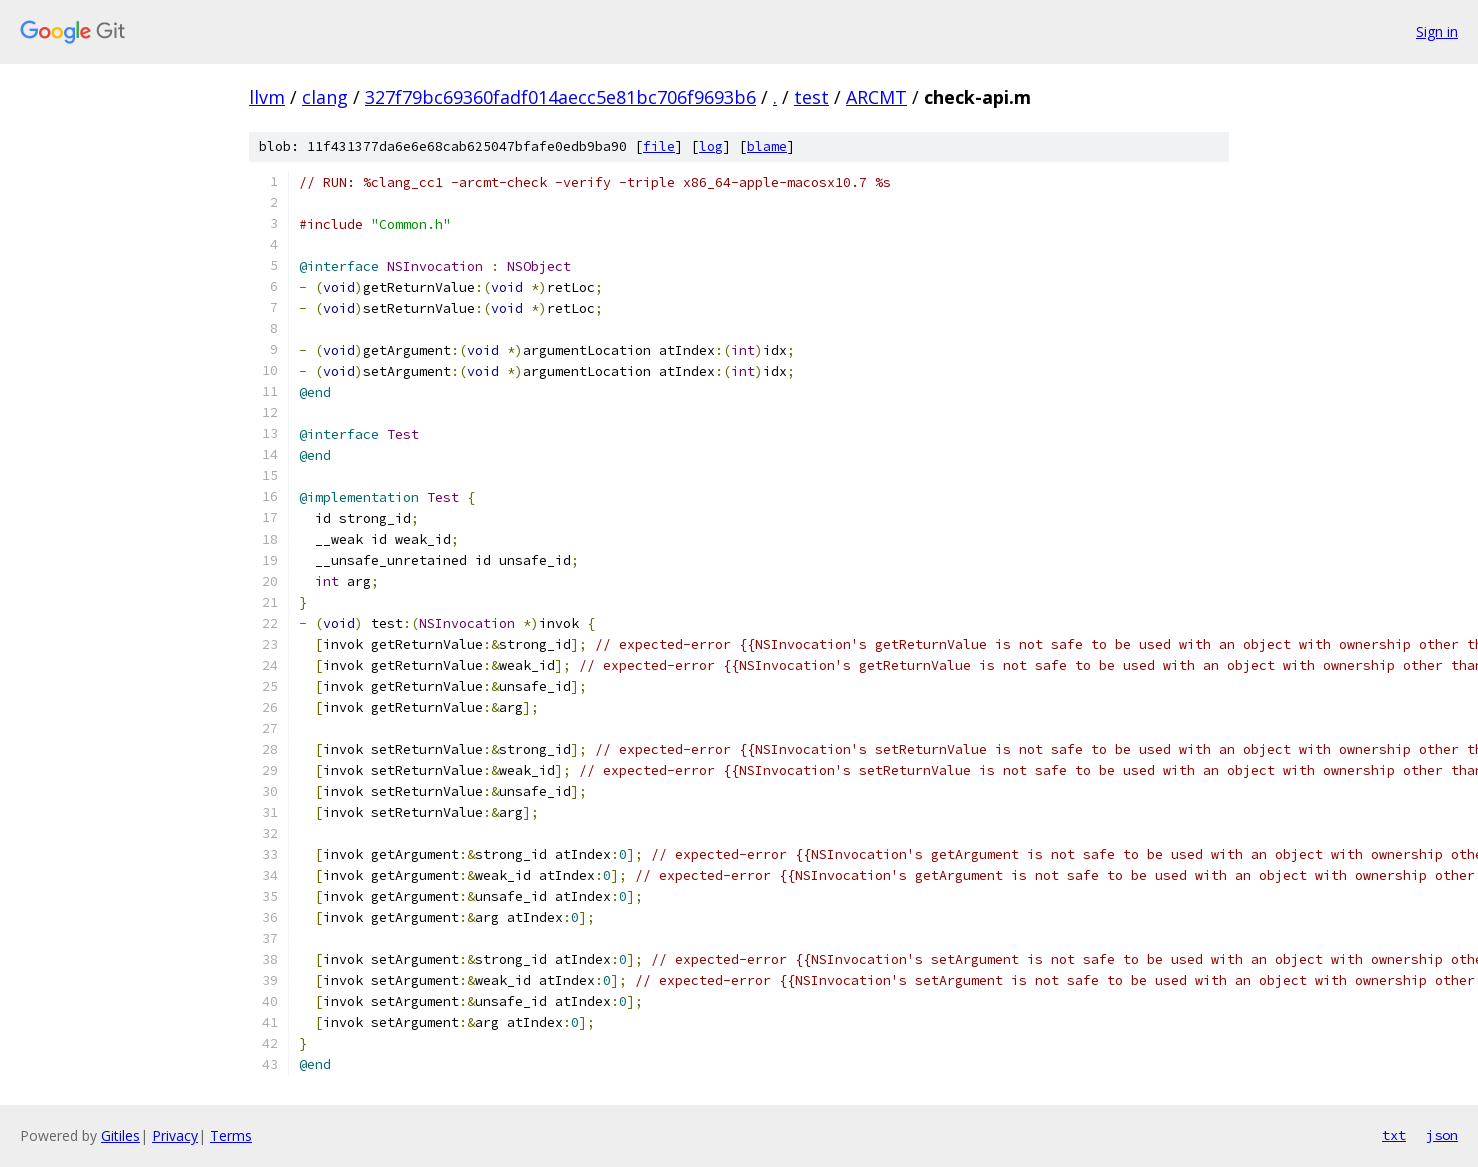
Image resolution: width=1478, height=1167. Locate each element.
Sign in (1437, 31)
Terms (231, 1135)
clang (325, 97)
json (1442, 1135)
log (711, 146)
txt (1394, 1135)
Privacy (175, 1135)
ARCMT (876, 97)
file (659, 146)
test (811, 97)
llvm (267, 97)
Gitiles (120, 1135)
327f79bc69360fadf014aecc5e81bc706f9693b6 (560, 97)
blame (767, 146)
